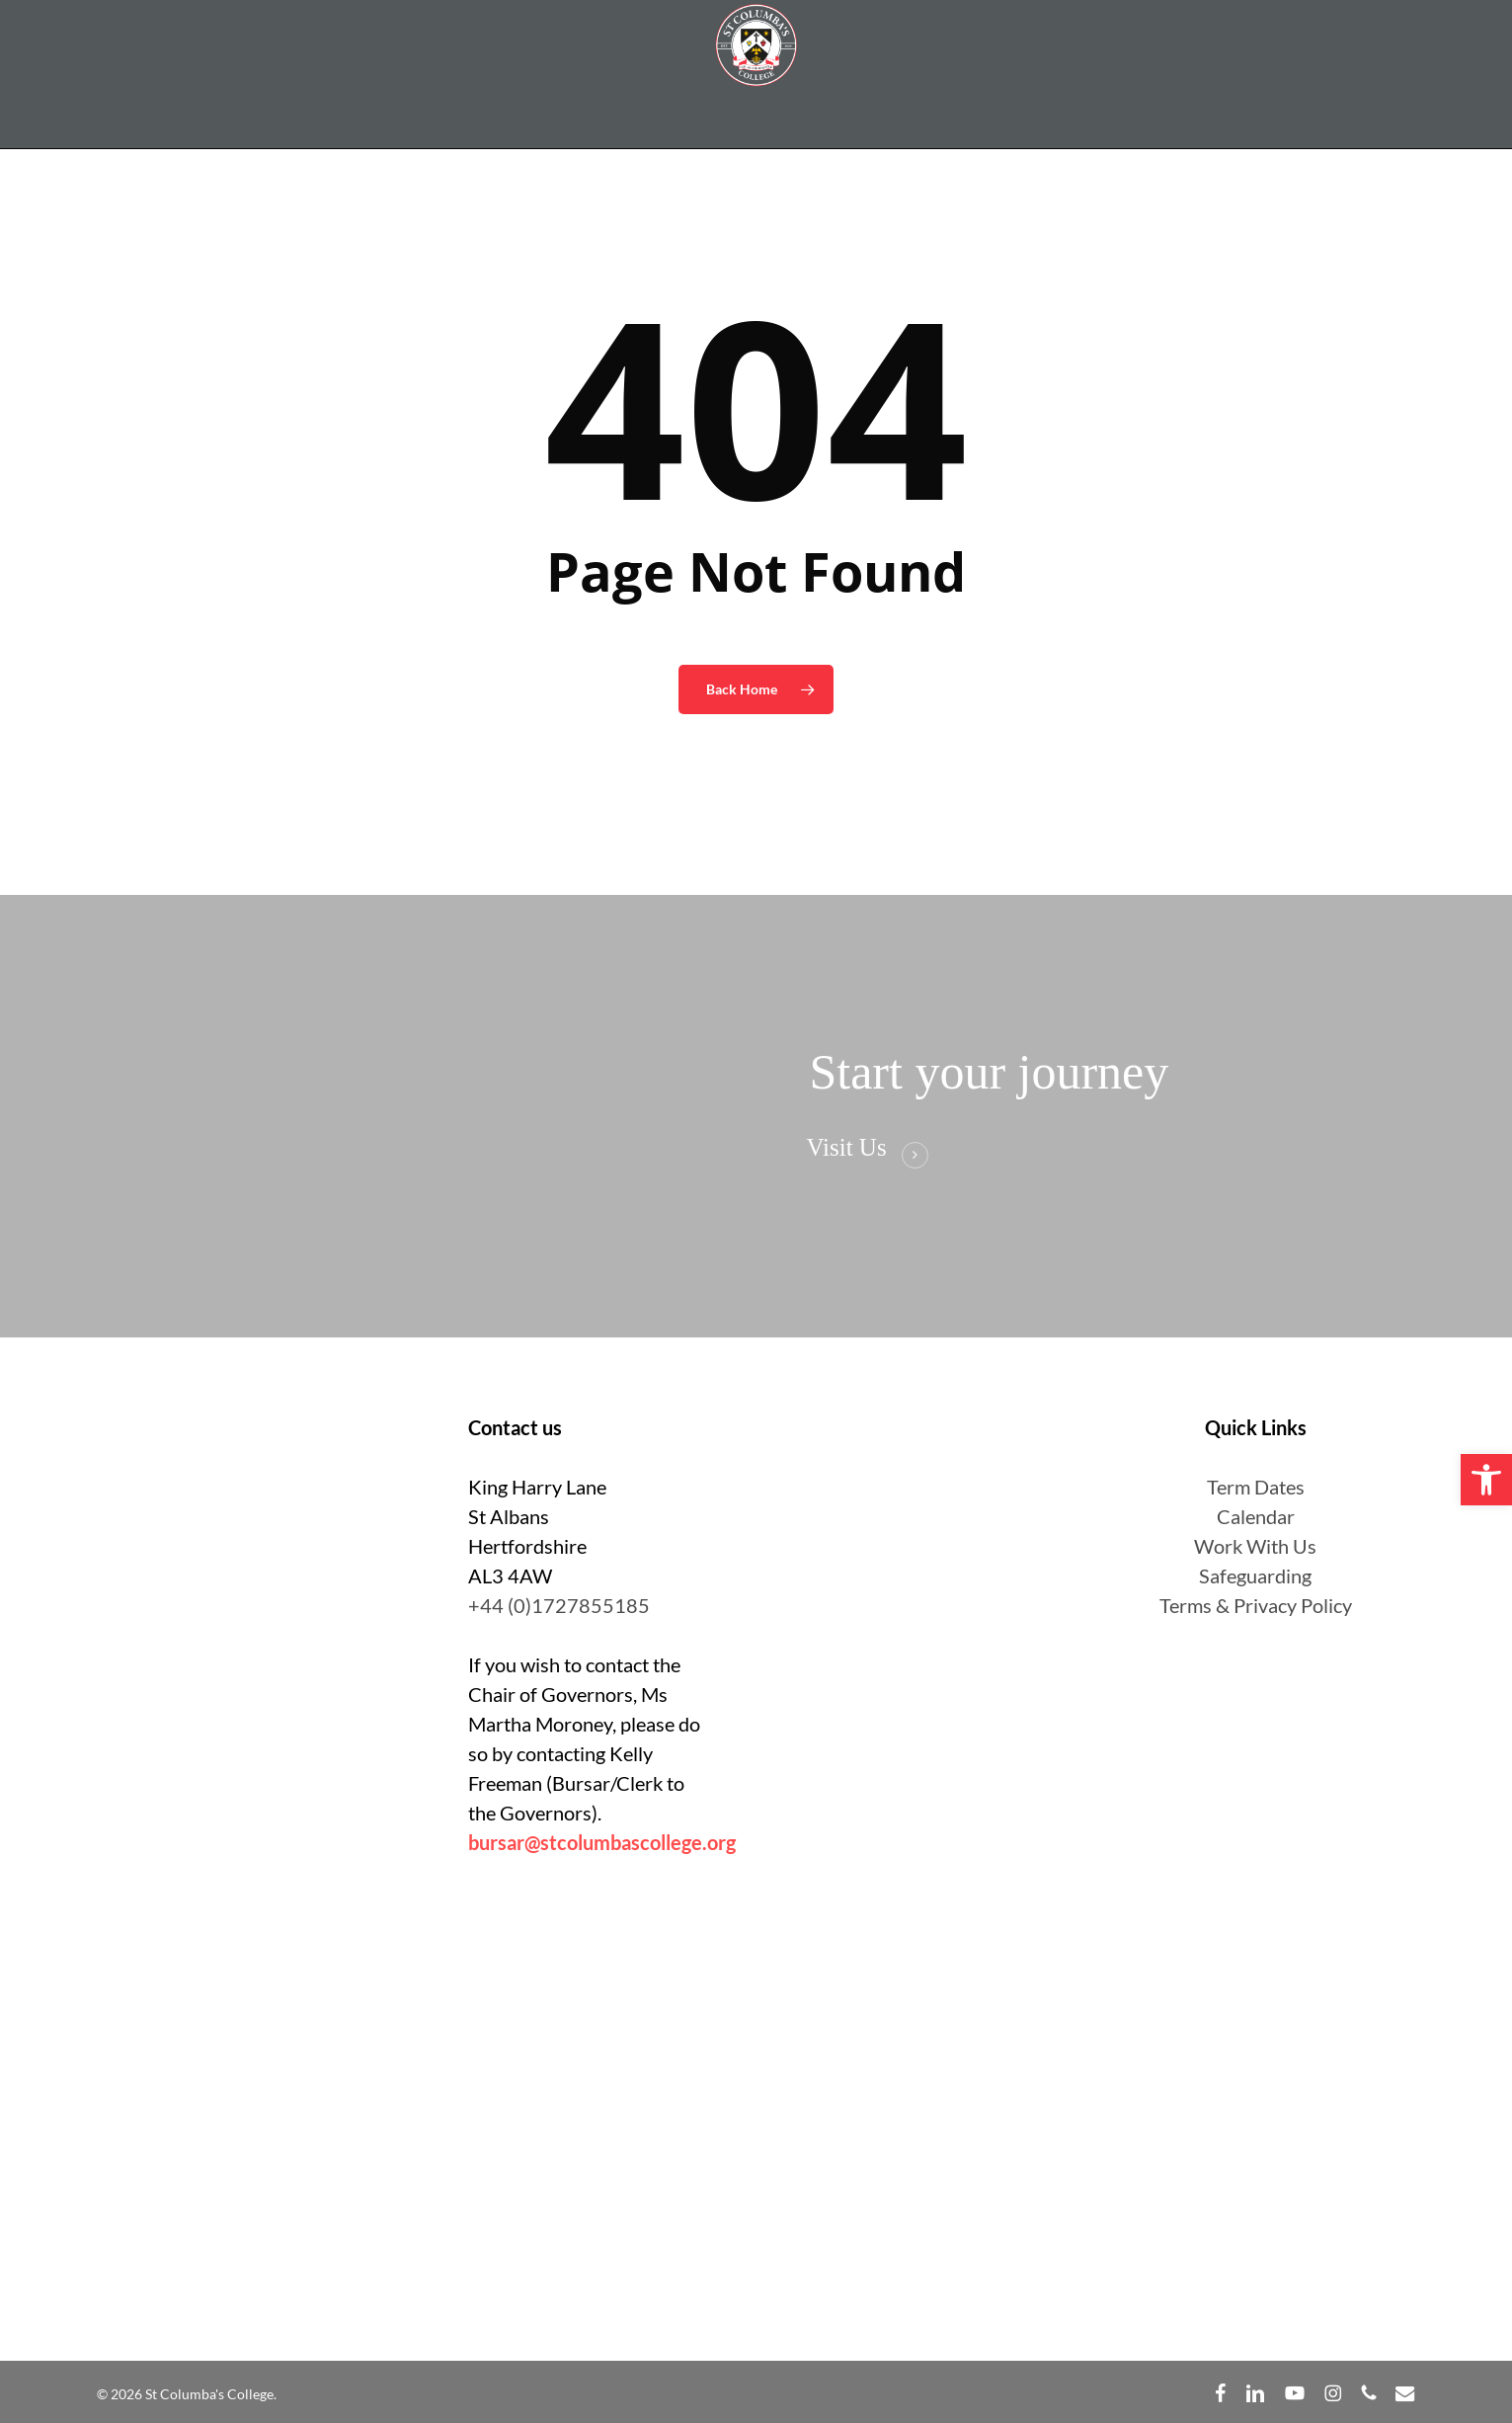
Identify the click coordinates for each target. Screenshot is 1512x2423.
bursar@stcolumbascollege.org (602, 1842)
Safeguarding (1255, 1575)
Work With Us (1255, 1546)
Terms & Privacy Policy (1255, 1605)
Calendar (1256, 1516)
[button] (1486, 1479)
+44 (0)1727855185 (559, 1605)
